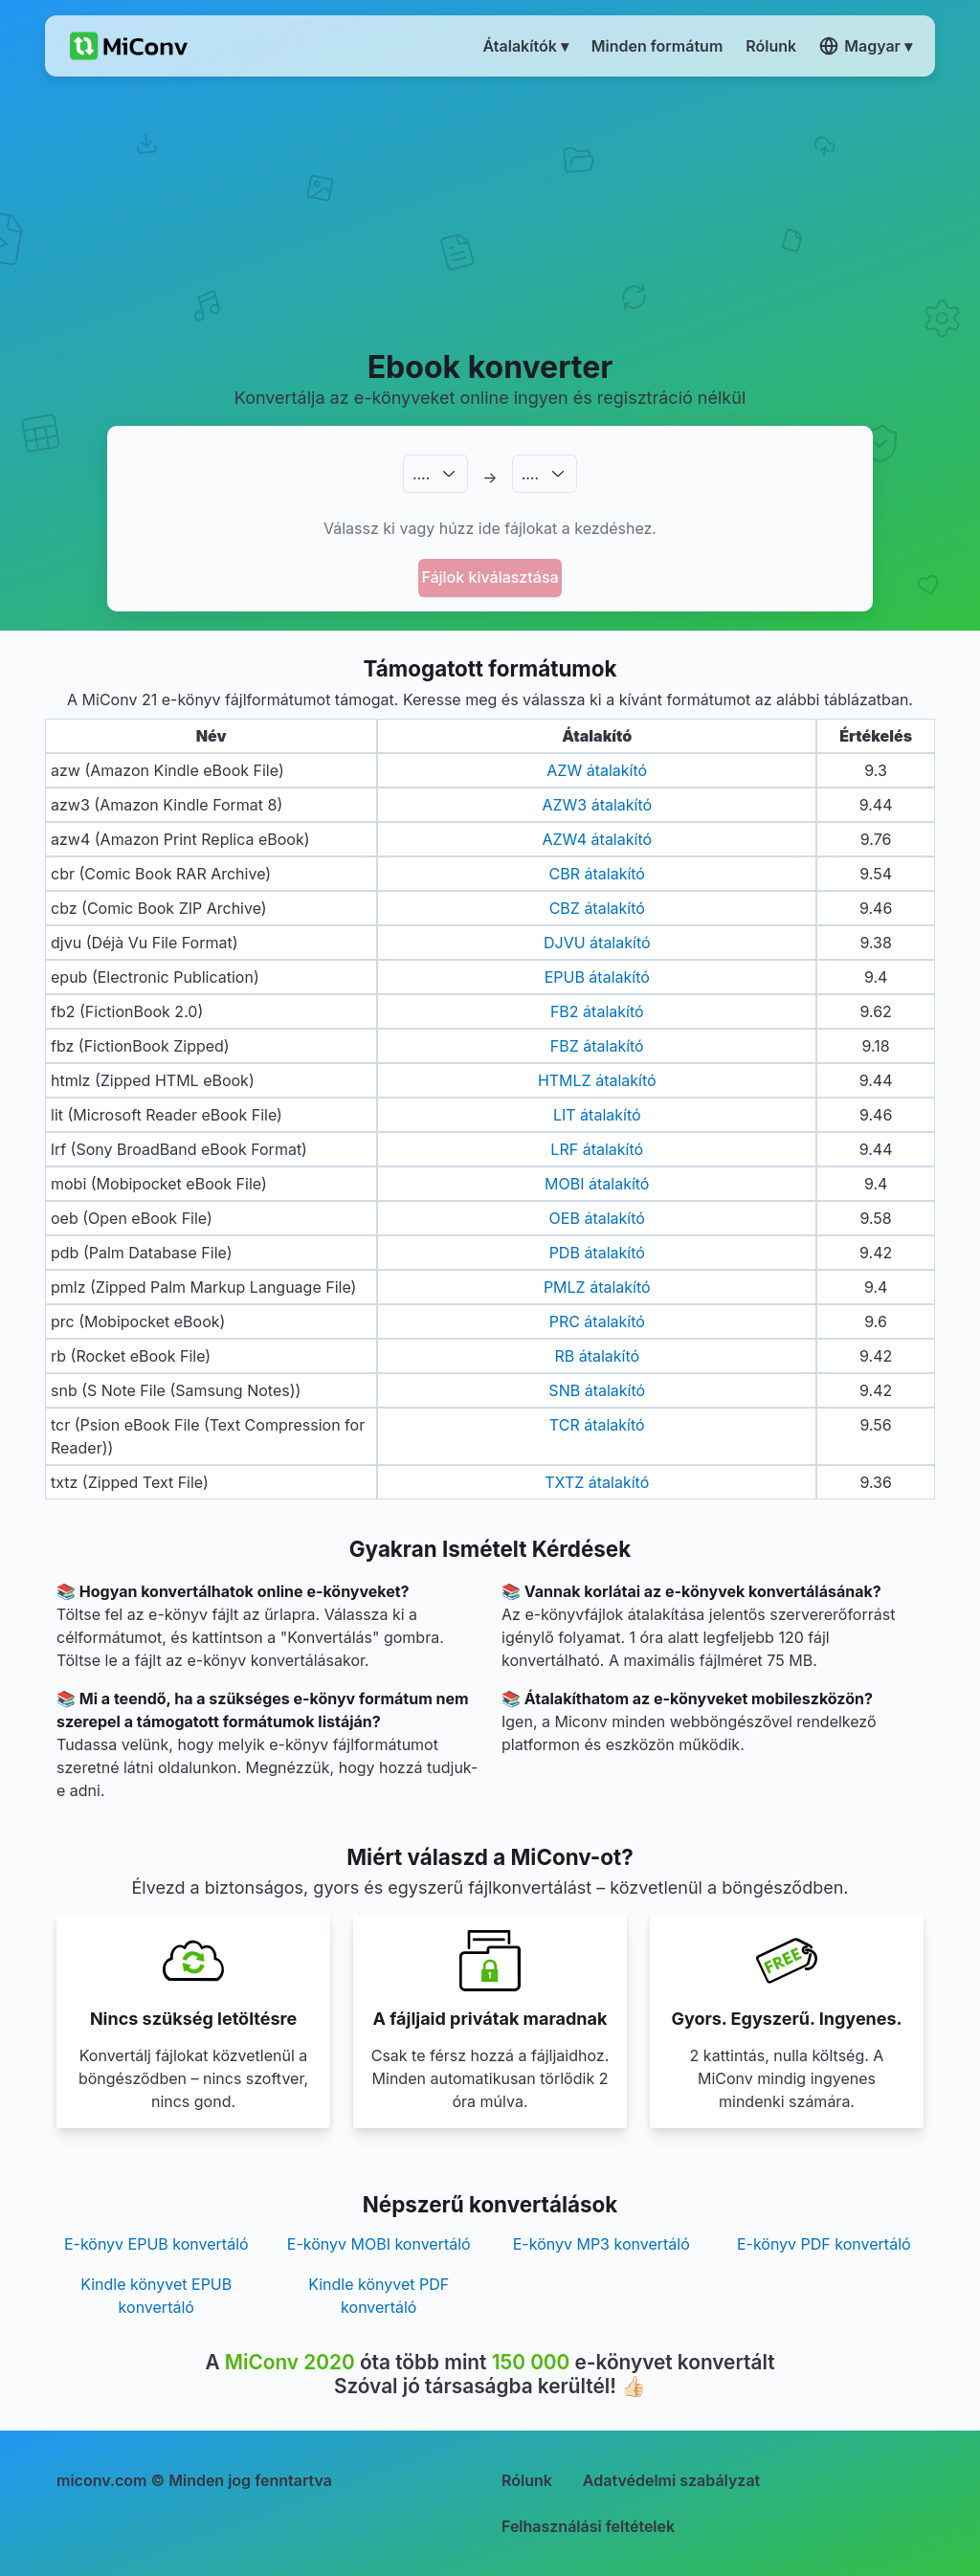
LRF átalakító (596, 1149)
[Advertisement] (490, 211)
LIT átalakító (597, 1114)
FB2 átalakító (597, 1011)
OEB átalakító (597, 1218)
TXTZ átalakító (597, 1482)
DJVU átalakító (597, 942)
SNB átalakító (596, 1390)
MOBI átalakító (597, 1183)
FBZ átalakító (597, 1045)
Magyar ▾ (865, 46)
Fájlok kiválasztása (489, 577)
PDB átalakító (597, 1252)
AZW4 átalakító (597, 839)
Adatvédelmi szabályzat (671, 2480)
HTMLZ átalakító (597, 1080)
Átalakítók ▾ (525, 46)
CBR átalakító (597, 873)
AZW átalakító (596, 770)
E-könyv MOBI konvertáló (379, 2244)
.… (421, 473)
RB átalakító (596, 1356)
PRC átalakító (597, 1321)
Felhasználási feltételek (588, 2526)
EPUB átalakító (597, 977)
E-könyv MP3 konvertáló (601, 2244)
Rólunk (526, 2480)
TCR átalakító (597, 1424)
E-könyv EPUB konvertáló (156, 2244)
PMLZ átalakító (597, 1287)
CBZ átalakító (597, 908)
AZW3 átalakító (597, 804)
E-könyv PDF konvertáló (824, 2244)
